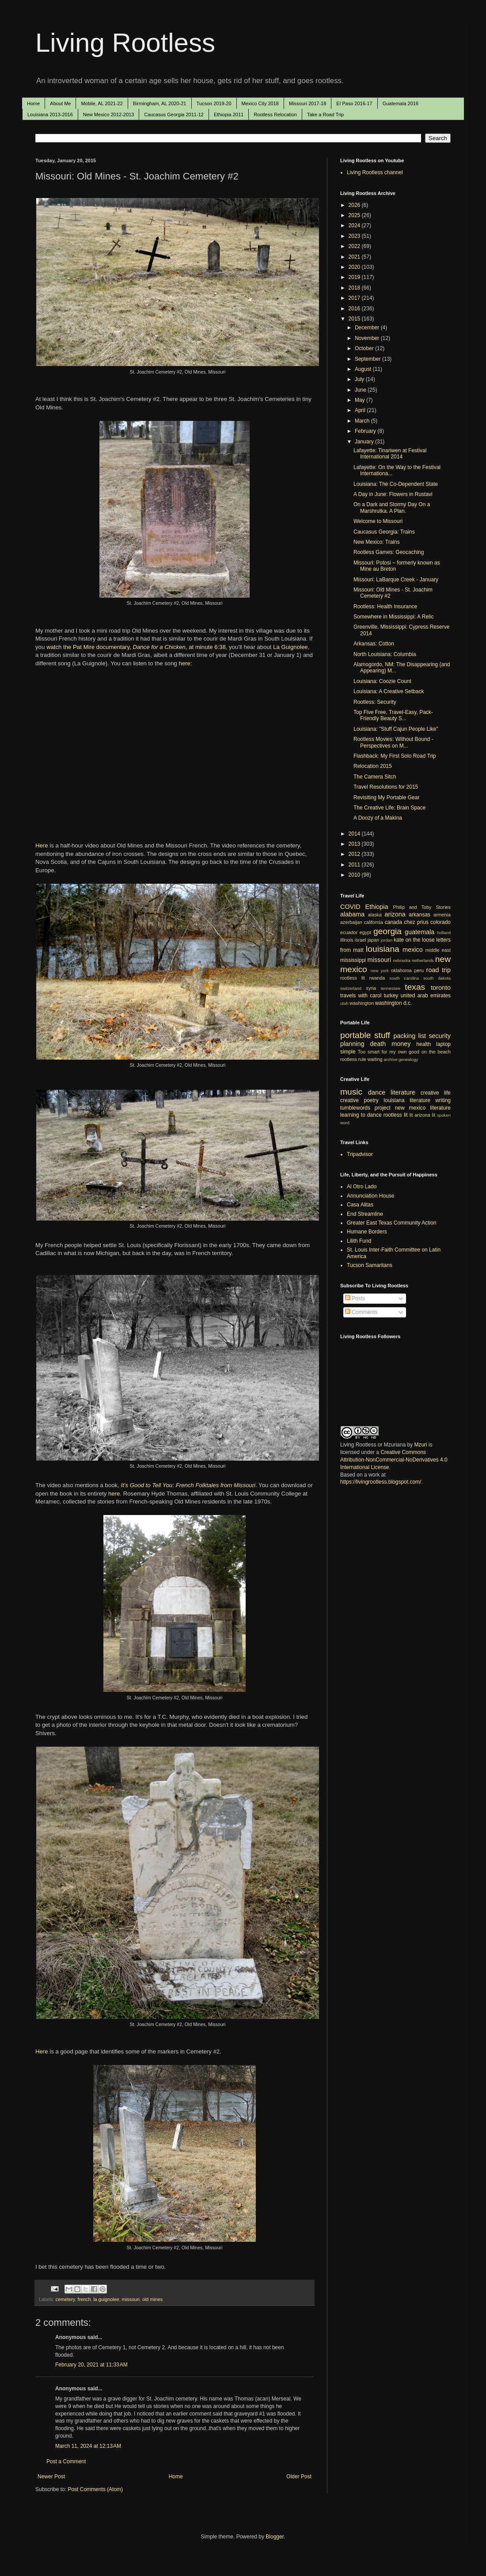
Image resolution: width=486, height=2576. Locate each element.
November (368, 338)
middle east (438, 950)
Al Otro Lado (361, 1186)
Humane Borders (367, 1232)
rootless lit (352, 978)
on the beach (436, 1051)
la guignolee (106, 2299)
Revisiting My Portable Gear (386, 797)
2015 (355, 319)
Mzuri (420, 1445)
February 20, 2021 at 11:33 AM (91, 2365)
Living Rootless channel (375, 172)
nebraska (401, 960)
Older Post (298, 2476)
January (365, 442)
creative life (436, 1093)
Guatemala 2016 (400, 103)
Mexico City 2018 (260, 103)
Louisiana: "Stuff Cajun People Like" (395, 729)
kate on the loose (414, 940)
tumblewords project (365, 1108)
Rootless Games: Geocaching (388, 552)
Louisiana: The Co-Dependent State (395, 484)
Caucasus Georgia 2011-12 (174, 114)
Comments (361, 1312)
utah (344, 1003)
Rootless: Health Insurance (385, 606)
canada (393, 922)
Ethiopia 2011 (228, 114)
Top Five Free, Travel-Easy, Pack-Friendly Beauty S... (393, 715)
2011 (355, 865)
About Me (60, 103)
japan (373, 940)
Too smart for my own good (388, 1051)
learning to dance (361, 1115)
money (400, 1043)
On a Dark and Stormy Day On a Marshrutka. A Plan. (391, 507)
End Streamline (365, 1214)
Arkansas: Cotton (373, 644)
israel (360, 940)
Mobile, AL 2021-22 (101, 103)
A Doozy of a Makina (377, 818)
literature (403, 1092)
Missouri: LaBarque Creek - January (395, 579)
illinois (346, 940)
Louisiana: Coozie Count (382, 681)
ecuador (348, 932)
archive (390, 1059)
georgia (387, 931)
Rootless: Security (374, 702)
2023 (355, 236)
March (363, 421)
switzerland (350, 988)
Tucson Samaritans (369, 1265)
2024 (355, 225)
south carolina (404, 978)
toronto (441, 987)
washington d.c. (393, 1003)
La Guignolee (290, 647)
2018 (355, 288)
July (360, 379)
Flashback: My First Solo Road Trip (394, 756)
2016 (355, 308)
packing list (410, 1035)
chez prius (416, 922)
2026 (355, 205)
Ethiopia (376, 906)
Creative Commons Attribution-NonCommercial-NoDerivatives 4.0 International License (394, 1459)
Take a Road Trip (325, 114)
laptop (443, 1044)
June (361, 390)
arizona (395, 914)
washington (361, 1003)
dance (376, 1092)
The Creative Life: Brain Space (389, 808)
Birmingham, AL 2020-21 (159, 103)
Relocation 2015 (372, 766)
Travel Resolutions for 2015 (385, 787)
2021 (355, 257)
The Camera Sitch (374, 777)
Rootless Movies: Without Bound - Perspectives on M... (393, 742)
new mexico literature (423, 1108)
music (351, 1091)
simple (348, 1052)
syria (371, 988)
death (378, 1043)
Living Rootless (125, 42)
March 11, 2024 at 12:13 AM (88, 2446)
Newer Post (51, 2476)
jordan (387, 940)
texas (415, 987)
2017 (355, 298)
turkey (391, 995)
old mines (152, 2299)
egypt (365, 932)
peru (419, 970)
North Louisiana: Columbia (384, 654)
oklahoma (401, 970)
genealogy (408, 1059)
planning (352, 1043)
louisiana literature (406, 1100)
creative (349, 1100)
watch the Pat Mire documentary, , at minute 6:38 (136, 647)
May (360, 400)
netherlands (423, 960)
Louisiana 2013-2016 (50, 114)
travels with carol (360, 995)
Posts (355, 1298)
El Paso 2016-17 (354, 103)
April (361, 410)
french (84, 2299)
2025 (355, 215)
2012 (355, 854)
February (366, 431)
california (373, 922)
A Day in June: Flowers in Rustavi (393, 494)
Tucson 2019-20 (214, 103)
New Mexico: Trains (376, 542)
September (368, 359)
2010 (355, 875)
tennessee (390, 988)
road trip (438, 969)
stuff (382, 1035)
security (440, 1035)
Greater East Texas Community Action (392, 1223)
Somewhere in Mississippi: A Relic (393, 617)
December (368, 327)
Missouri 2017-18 (307, 103)
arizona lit (424, 1115)
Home (33, 103)
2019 (355, 277)
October (365, 348)
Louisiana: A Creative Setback (388, 691)
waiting (375, 1059)
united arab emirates (426, 995)
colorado (440, 922)
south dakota (437, 978)
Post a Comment (66, 2461)
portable (355, 1035)
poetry (371, 1100)
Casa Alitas (360, 1205)
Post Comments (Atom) (95, 2489)
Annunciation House (370, 1196)
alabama (352, 914)
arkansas (419, 915)
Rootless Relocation (275, 114)
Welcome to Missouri (377, 521)
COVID (350, 906)
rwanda (377, 978)
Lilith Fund (359, 1241)
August (364, 369)
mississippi (353, 960)
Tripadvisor (360, 1154)
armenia (442, 914)
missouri (131, 2299)
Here (41, 845)
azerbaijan (351, 922)
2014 (355, 834)
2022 (355, 246)
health (423, 1044)
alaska (375, 914)
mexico (412, 949)
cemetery (65, 2299)
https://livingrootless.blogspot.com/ (380, 1482)
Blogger (275, 2537)
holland (444, 932)
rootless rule (353, 1059)
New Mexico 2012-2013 (108, 114)
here (184, 663)
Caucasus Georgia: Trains (384, 532)
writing (443, 1100)
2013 (355, 844)
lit (411, 1115)
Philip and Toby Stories (422, 907)
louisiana (382, 949)
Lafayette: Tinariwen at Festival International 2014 (389, 453)
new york (380, 970)
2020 (355, 267)
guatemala (419, 931)
